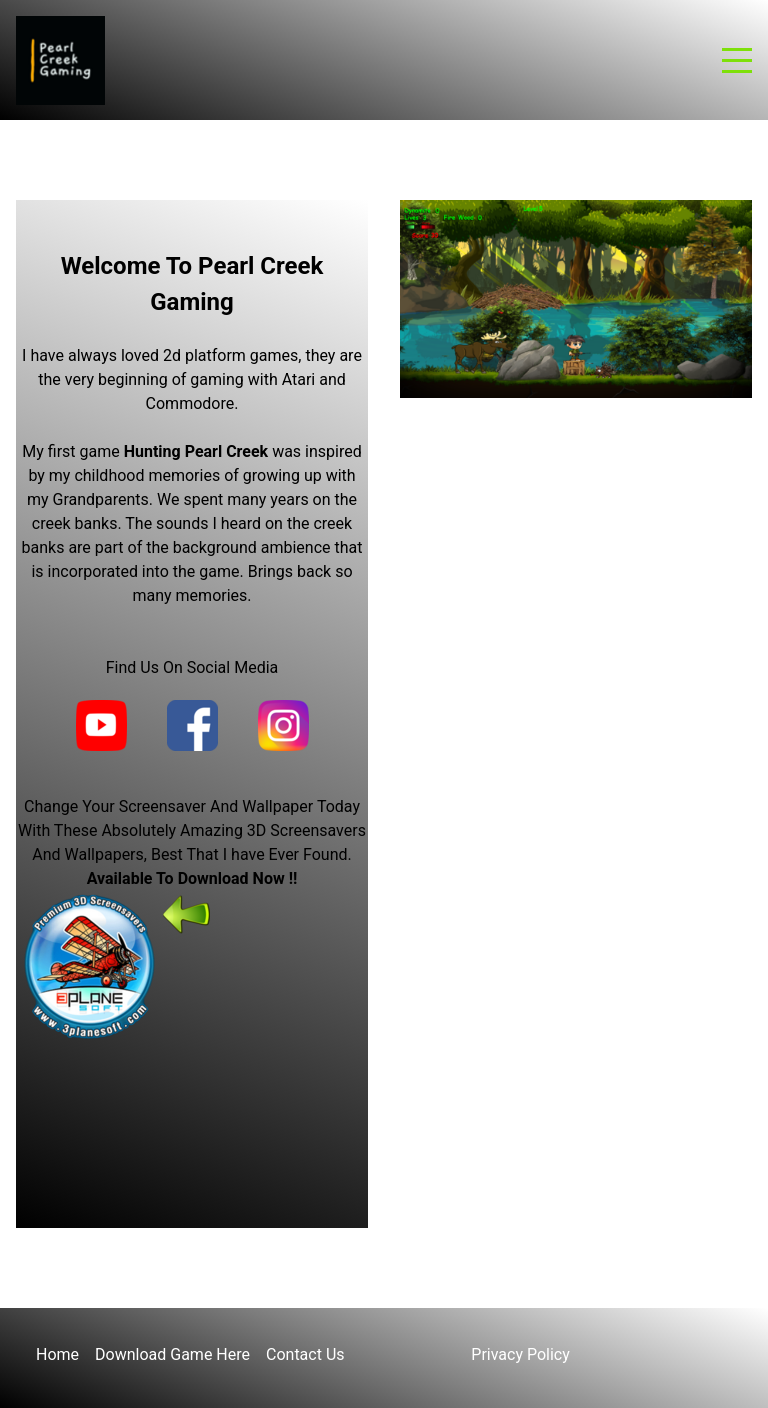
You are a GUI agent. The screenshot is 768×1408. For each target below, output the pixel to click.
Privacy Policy (520, 1354)
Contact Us (305, 1354)
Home (57, 1354)
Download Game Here (172, 1354)
